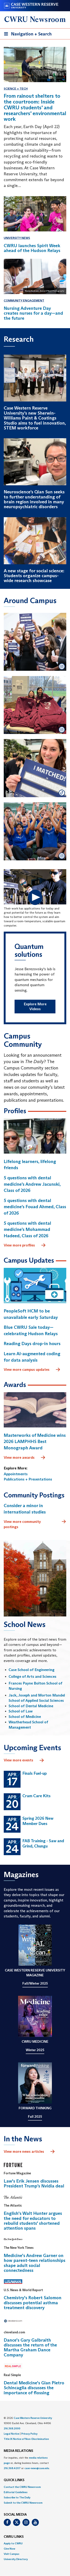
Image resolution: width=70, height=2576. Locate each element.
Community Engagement (24, 300)
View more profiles (25, 1245)
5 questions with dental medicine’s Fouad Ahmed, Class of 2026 (35, 1207)
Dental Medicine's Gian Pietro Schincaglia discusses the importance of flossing (34, 2387)
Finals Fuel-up (34, 1773)
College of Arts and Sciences (32, 1676)
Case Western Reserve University (33, 2418)
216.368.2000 (12, 2428)
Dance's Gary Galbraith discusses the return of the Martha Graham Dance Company (30, 2347)
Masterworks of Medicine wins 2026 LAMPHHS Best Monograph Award (35, 1441)
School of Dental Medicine (31, 1706)
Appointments (16, 1474)
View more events (24, 1760)
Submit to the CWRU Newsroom (23, 2502)
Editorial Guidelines (15, 2492)
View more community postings (35, 1524)
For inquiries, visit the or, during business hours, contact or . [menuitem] (27, 2463)
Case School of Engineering (32, 1669)
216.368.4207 (12, 2468)
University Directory (16, 2559)
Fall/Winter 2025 (35, 1983)
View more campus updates (32, 1369)
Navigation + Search (27, 34)
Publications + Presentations (28, 1479)
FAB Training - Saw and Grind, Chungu (43, 1843)
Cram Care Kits (36, 1795)
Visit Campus (11, 2554)
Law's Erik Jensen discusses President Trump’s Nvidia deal (34, 2183)
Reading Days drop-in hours (32, 1343)
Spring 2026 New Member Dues (37, 1821)
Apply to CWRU (13, 2543)
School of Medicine (25, 1716)
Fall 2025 (35, 2117)
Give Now (9, 2548)
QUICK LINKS (14, 2480)
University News (17, 238)
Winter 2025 (35, 2050)
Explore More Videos (35, 1006)
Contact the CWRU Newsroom (22, 2487)
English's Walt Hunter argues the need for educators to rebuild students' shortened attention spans (33, 2221)
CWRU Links (14, 2537)
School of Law (21, 1711)
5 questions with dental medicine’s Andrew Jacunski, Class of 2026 (32, 1184)
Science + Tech (16, 88)
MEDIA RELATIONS (18, 2451)
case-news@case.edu (36, 2468)
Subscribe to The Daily (17, 2497)
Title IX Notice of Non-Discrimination (26, 2439)
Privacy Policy (29, 2433)
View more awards (25, 1457)
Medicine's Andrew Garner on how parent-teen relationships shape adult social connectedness (34, 2263)
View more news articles (24, 2151)
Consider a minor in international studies (25, 1509)
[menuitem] (35, 2487)
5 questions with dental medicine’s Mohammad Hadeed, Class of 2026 (27, 1229)
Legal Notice (11, 2433)
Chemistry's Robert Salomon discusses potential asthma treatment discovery (32, 2302)
